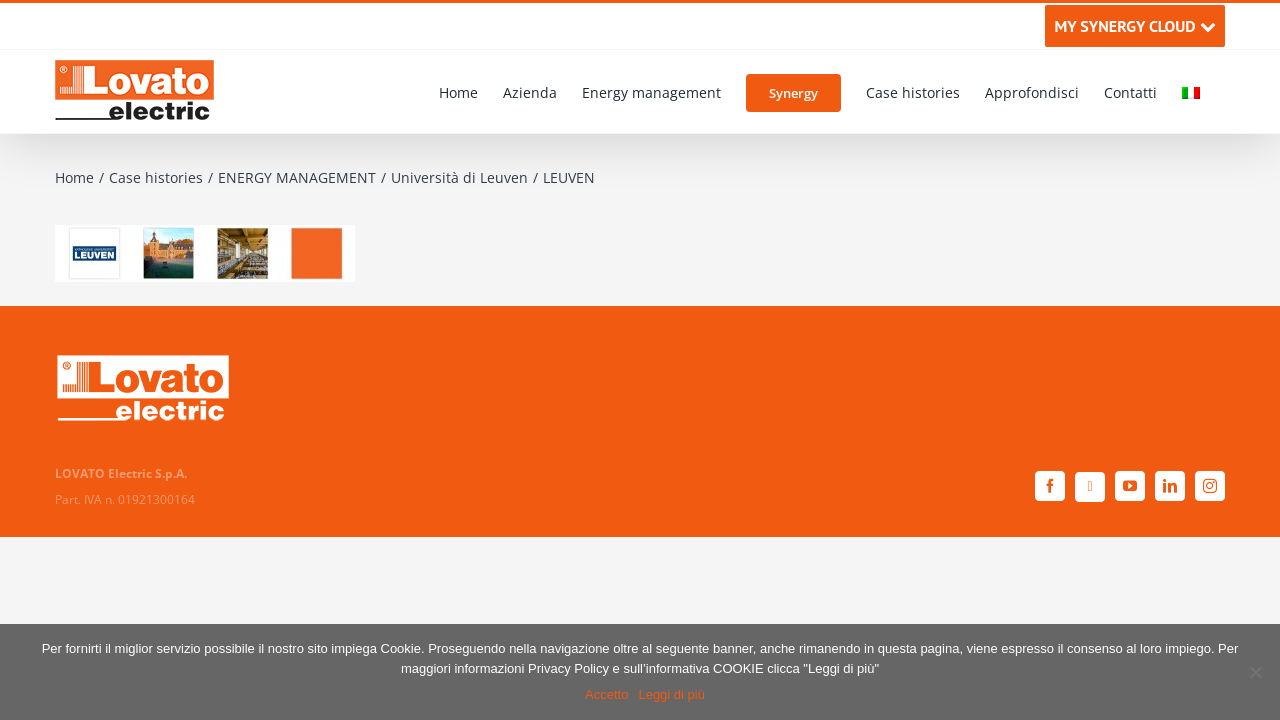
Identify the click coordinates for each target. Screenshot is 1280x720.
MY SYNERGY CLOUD (1134, 26)
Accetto (606, 694)
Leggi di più (671, 694)
